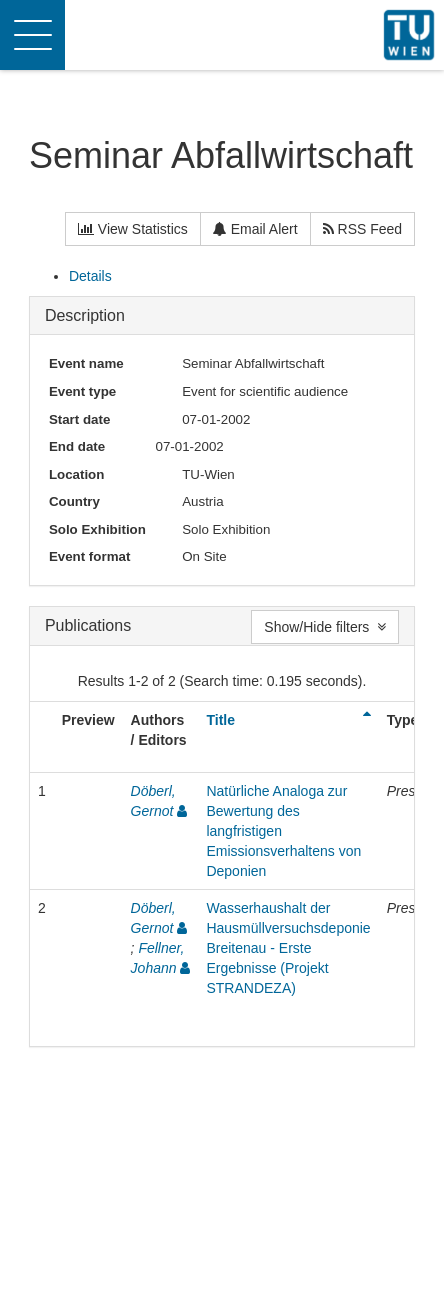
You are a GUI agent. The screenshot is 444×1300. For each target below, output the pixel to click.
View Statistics (133, 229)
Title (220, 720)
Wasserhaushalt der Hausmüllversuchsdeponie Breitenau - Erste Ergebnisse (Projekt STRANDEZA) (288, 948)
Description (85, 315)
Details (90, 276)
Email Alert (255, 229)
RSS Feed (362, 229)
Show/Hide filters (325, 627)
